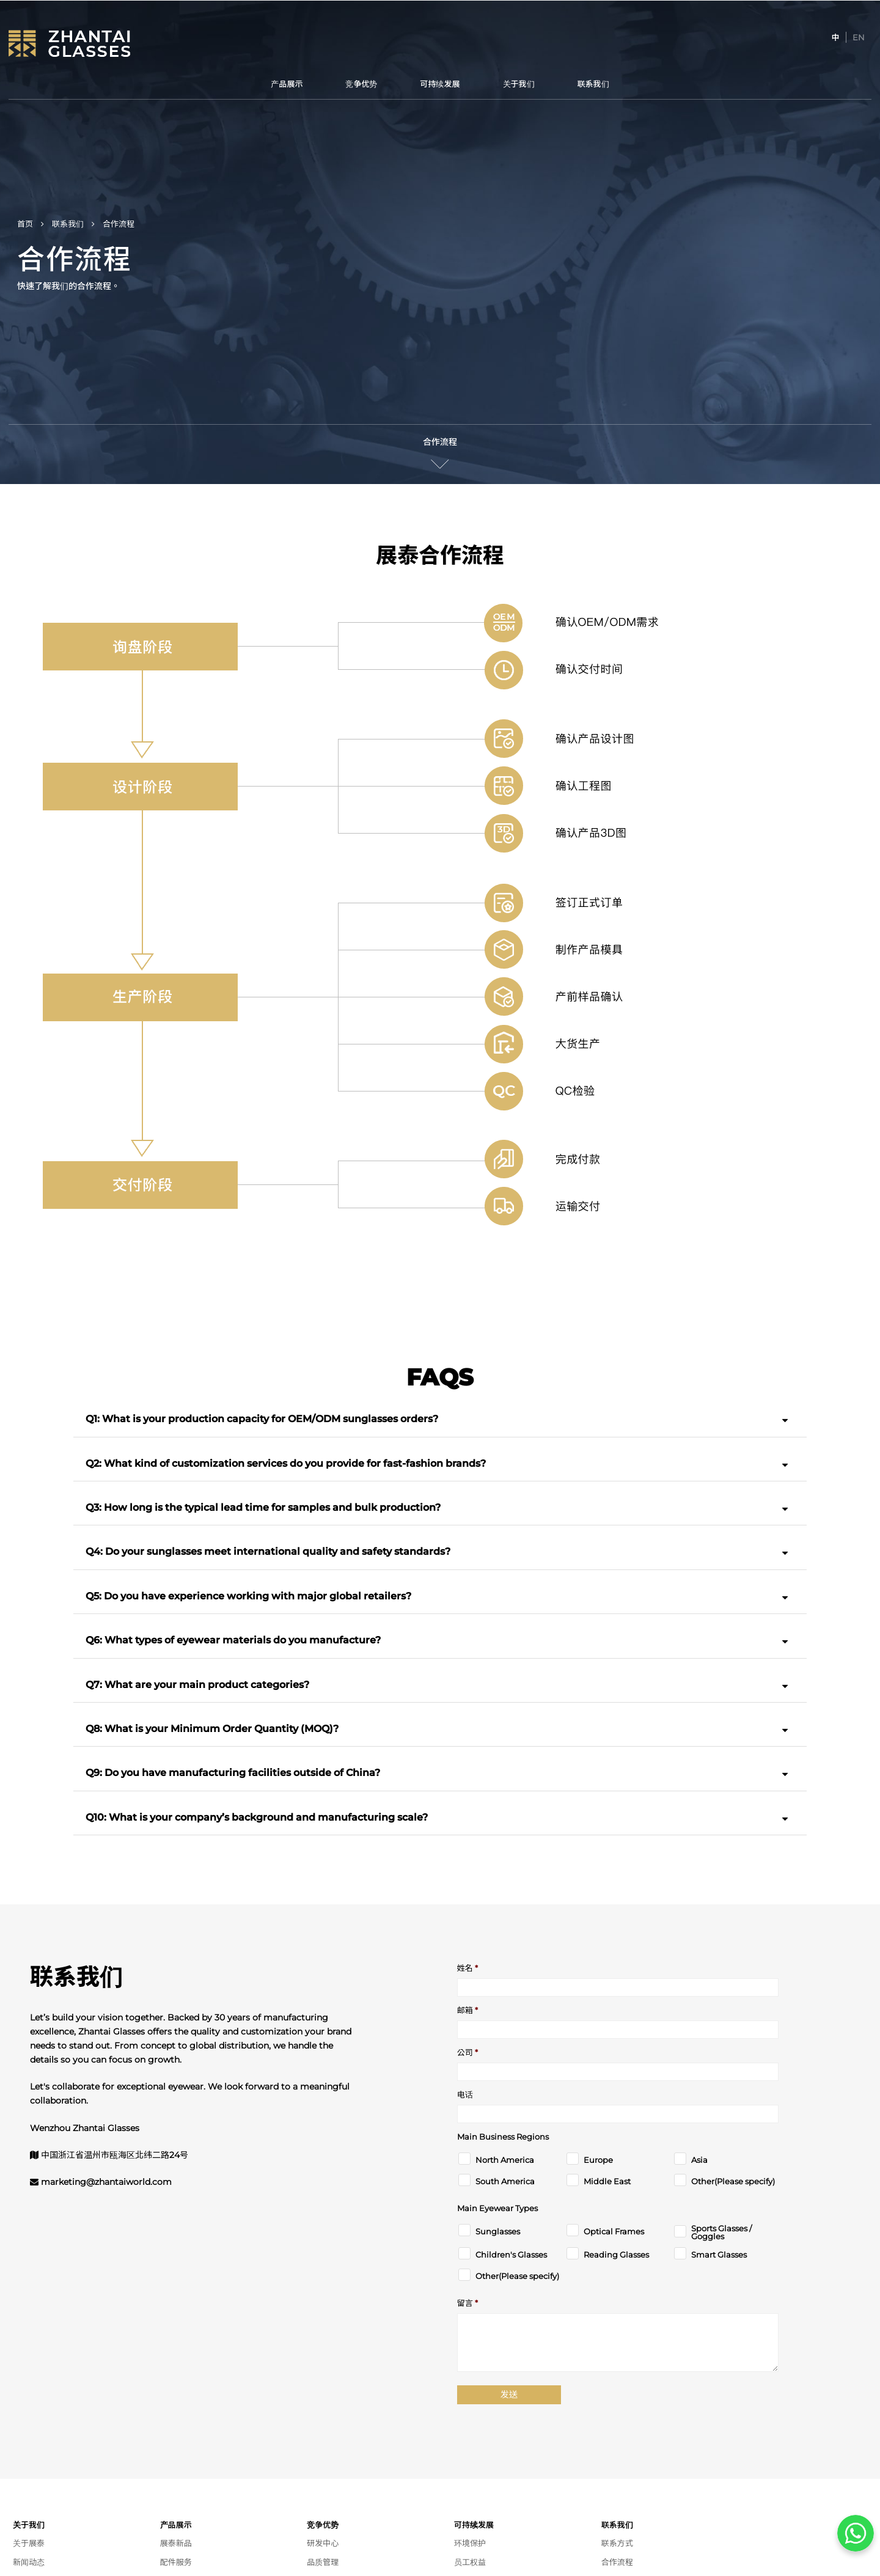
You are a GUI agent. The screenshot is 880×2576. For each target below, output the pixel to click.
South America (505, 2181)
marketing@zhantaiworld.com (106, 2181)
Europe (598, 2160)
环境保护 (470, 2543)
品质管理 (323, 2562)
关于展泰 (29, 2543)
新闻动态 (29, 2562)
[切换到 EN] (858, 37)
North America (504, 2160)
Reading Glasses (616, 2255)
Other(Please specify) (733, 2181)
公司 (467, 2053)
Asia (699, 2160)
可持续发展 (440, 84)
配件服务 (176, 2562)
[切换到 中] (836, 37)
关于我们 (519, 84)
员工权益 (470, 2562)
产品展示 (286, 84)
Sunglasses (497, 2232)
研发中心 (323, 2543)
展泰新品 (176, 2543)
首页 (25, 224)
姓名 (467, 1968)
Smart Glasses (719, 2255)
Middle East (607, 2181)
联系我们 (593, 84)
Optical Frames (614, 2232)
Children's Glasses (511, 2255)
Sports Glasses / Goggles (721, 2232)
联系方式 (617, 2543)
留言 (467, 2303)
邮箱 (467, 2010)
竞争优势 (361, 84)
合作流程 (440, 441)
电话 (465, 2095)
